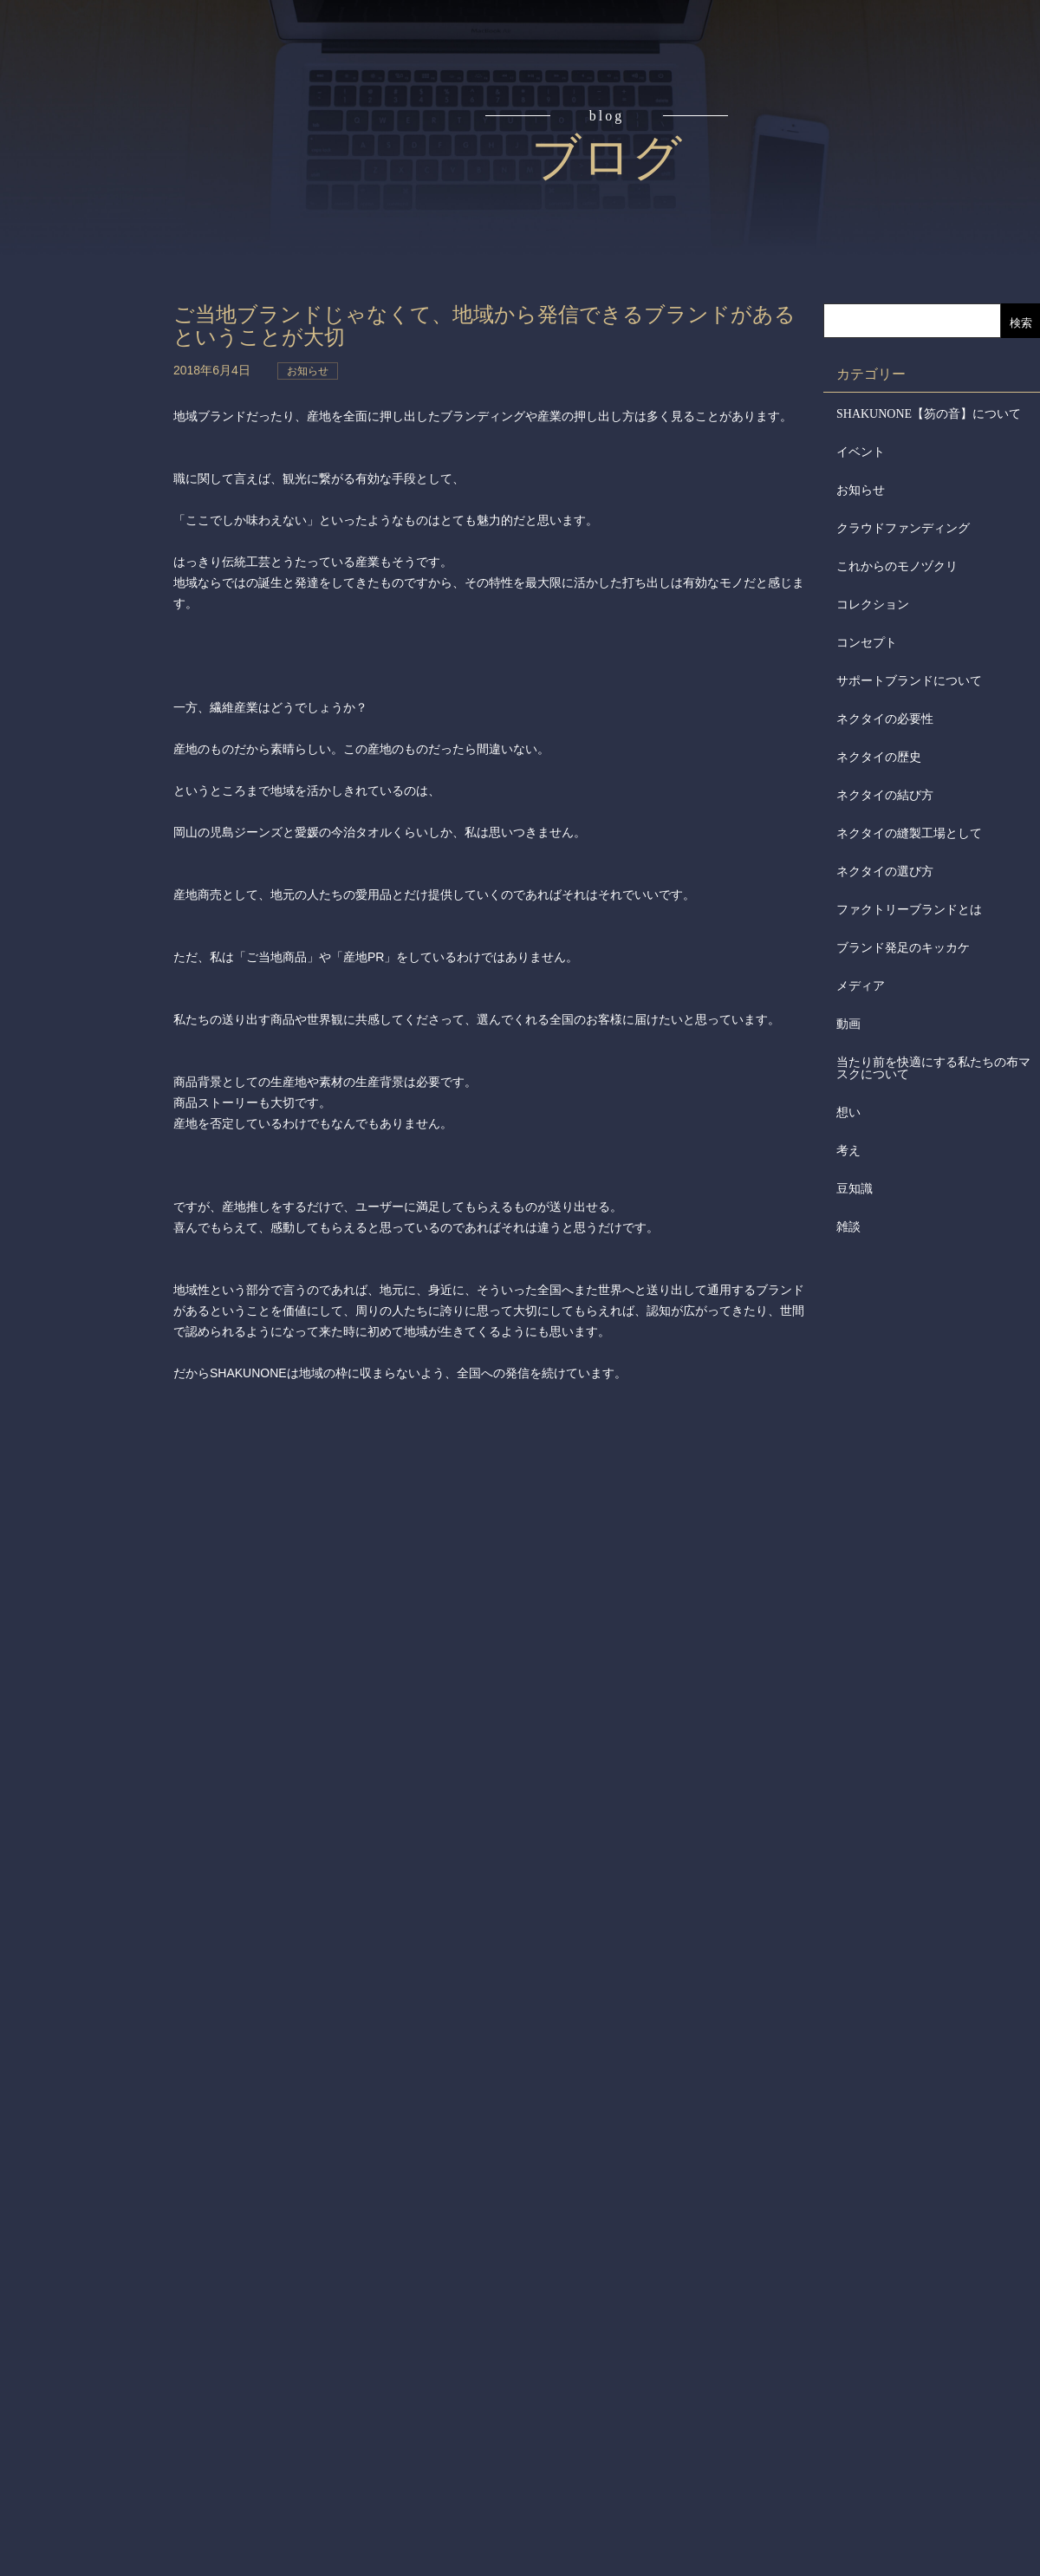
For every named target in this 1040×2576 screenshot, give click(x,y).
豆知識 (854, 1188)
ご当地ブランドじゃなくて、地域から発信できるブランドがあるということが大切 (486, 325)
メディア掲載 (93, 544)
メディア (860, 985)
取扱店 (93, 346)
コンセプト (93, 149)
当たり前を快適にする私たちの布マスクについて (933, 1068)
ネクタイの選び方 (884, 871)
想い (848, 1112)
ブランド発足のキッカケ (903, 947)
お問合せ (93, 610)
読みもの (93, 214)
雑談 (848, 1226)
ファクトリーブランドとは (909, 909)
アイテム (93, 280)
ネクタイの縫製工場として (909, 833)
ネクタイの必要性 (884, 718)
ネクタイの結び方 (884, 795)
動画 (848, 1024)
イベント (860, 452)
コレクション (872, 604)
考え (848, 1150)
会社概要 (93, 412)
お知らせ (860, 490)
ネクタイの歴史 (878, 757)
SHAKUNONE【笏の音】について (928, 413)
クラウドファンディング (903, 528)
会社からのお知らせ (93, 477)
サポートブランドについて (909, 680)
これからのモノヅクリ (897, 566)
